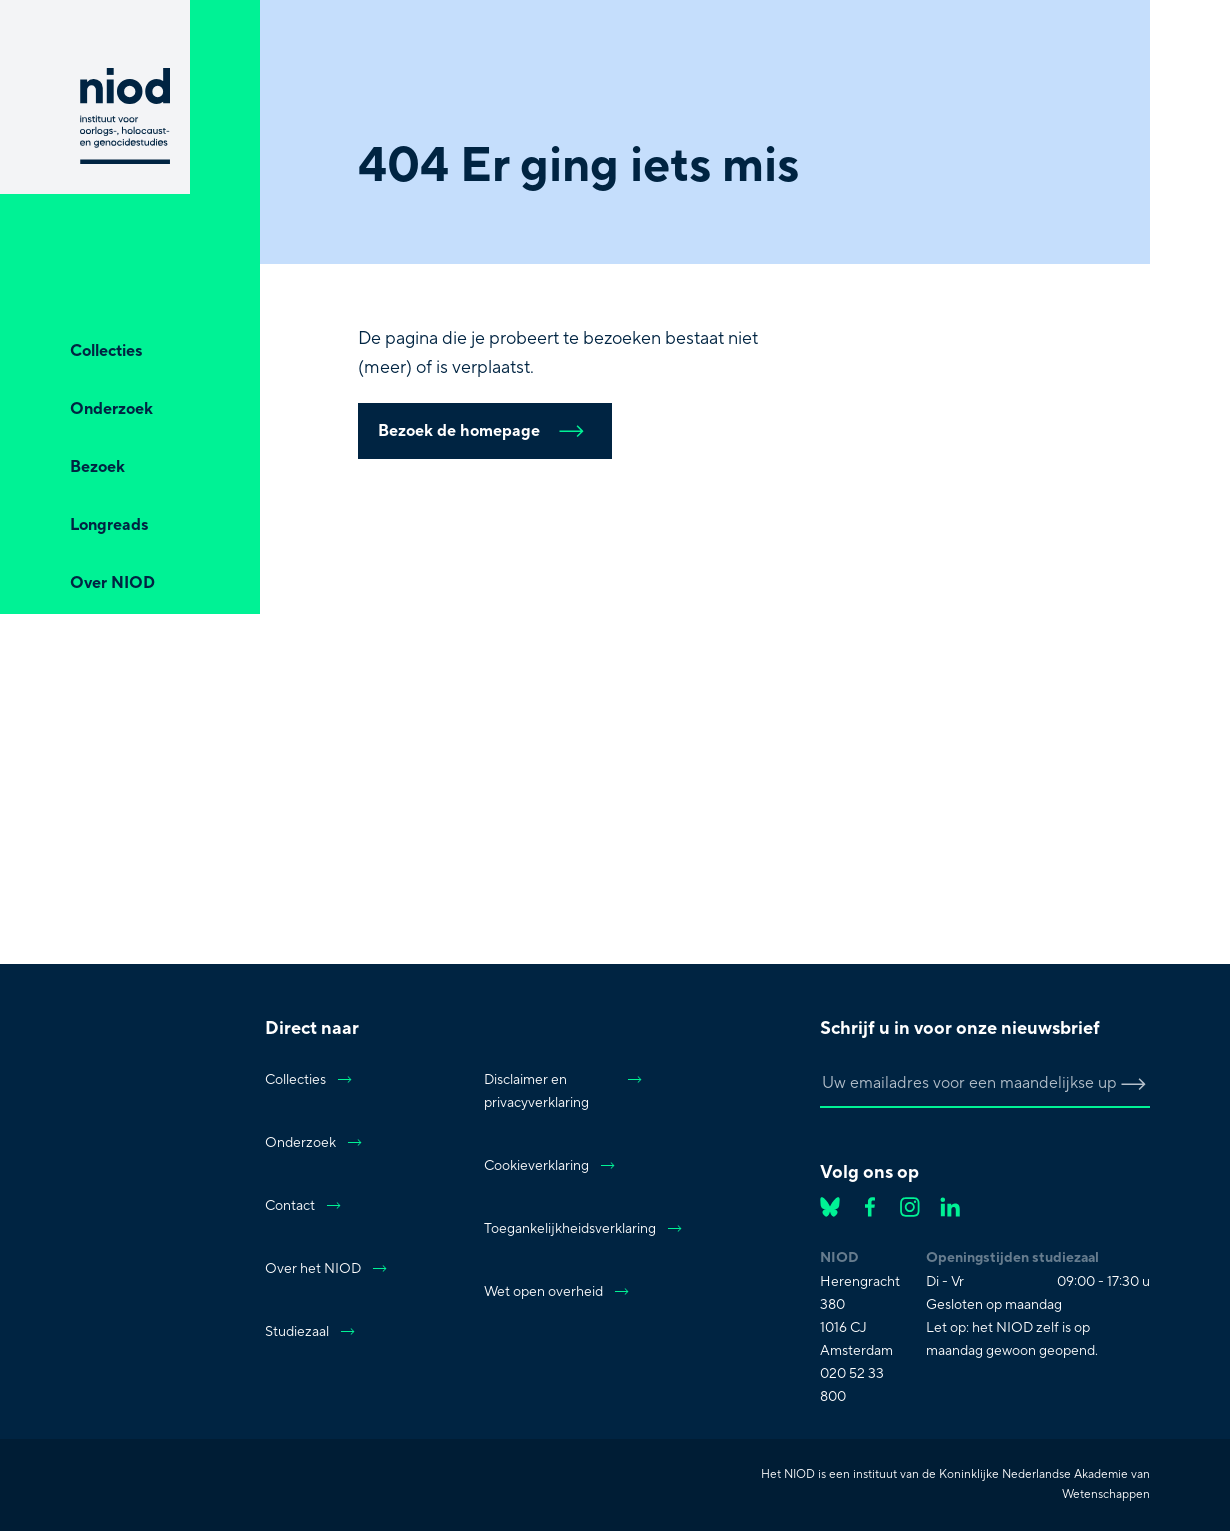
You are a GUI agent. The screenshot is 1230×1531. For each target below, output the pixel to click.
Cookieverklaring (550, 1166)
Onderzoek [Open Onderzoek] (111, 409)
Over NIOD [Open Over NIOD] (112, 583)
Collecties (309, 1080)
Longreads (109, 525)
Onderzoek (314, 1143)
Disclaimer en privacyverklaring (564, 1091)
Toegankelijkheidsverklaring (564, 1229)
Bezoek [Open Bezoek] (97, 467)
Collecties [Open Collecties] (106, 351)
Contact (304, 1206)
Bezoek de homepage (485, 431)
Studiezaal (311, 1332)
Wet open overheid (557, 1292)
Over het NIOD (327, 1269)
